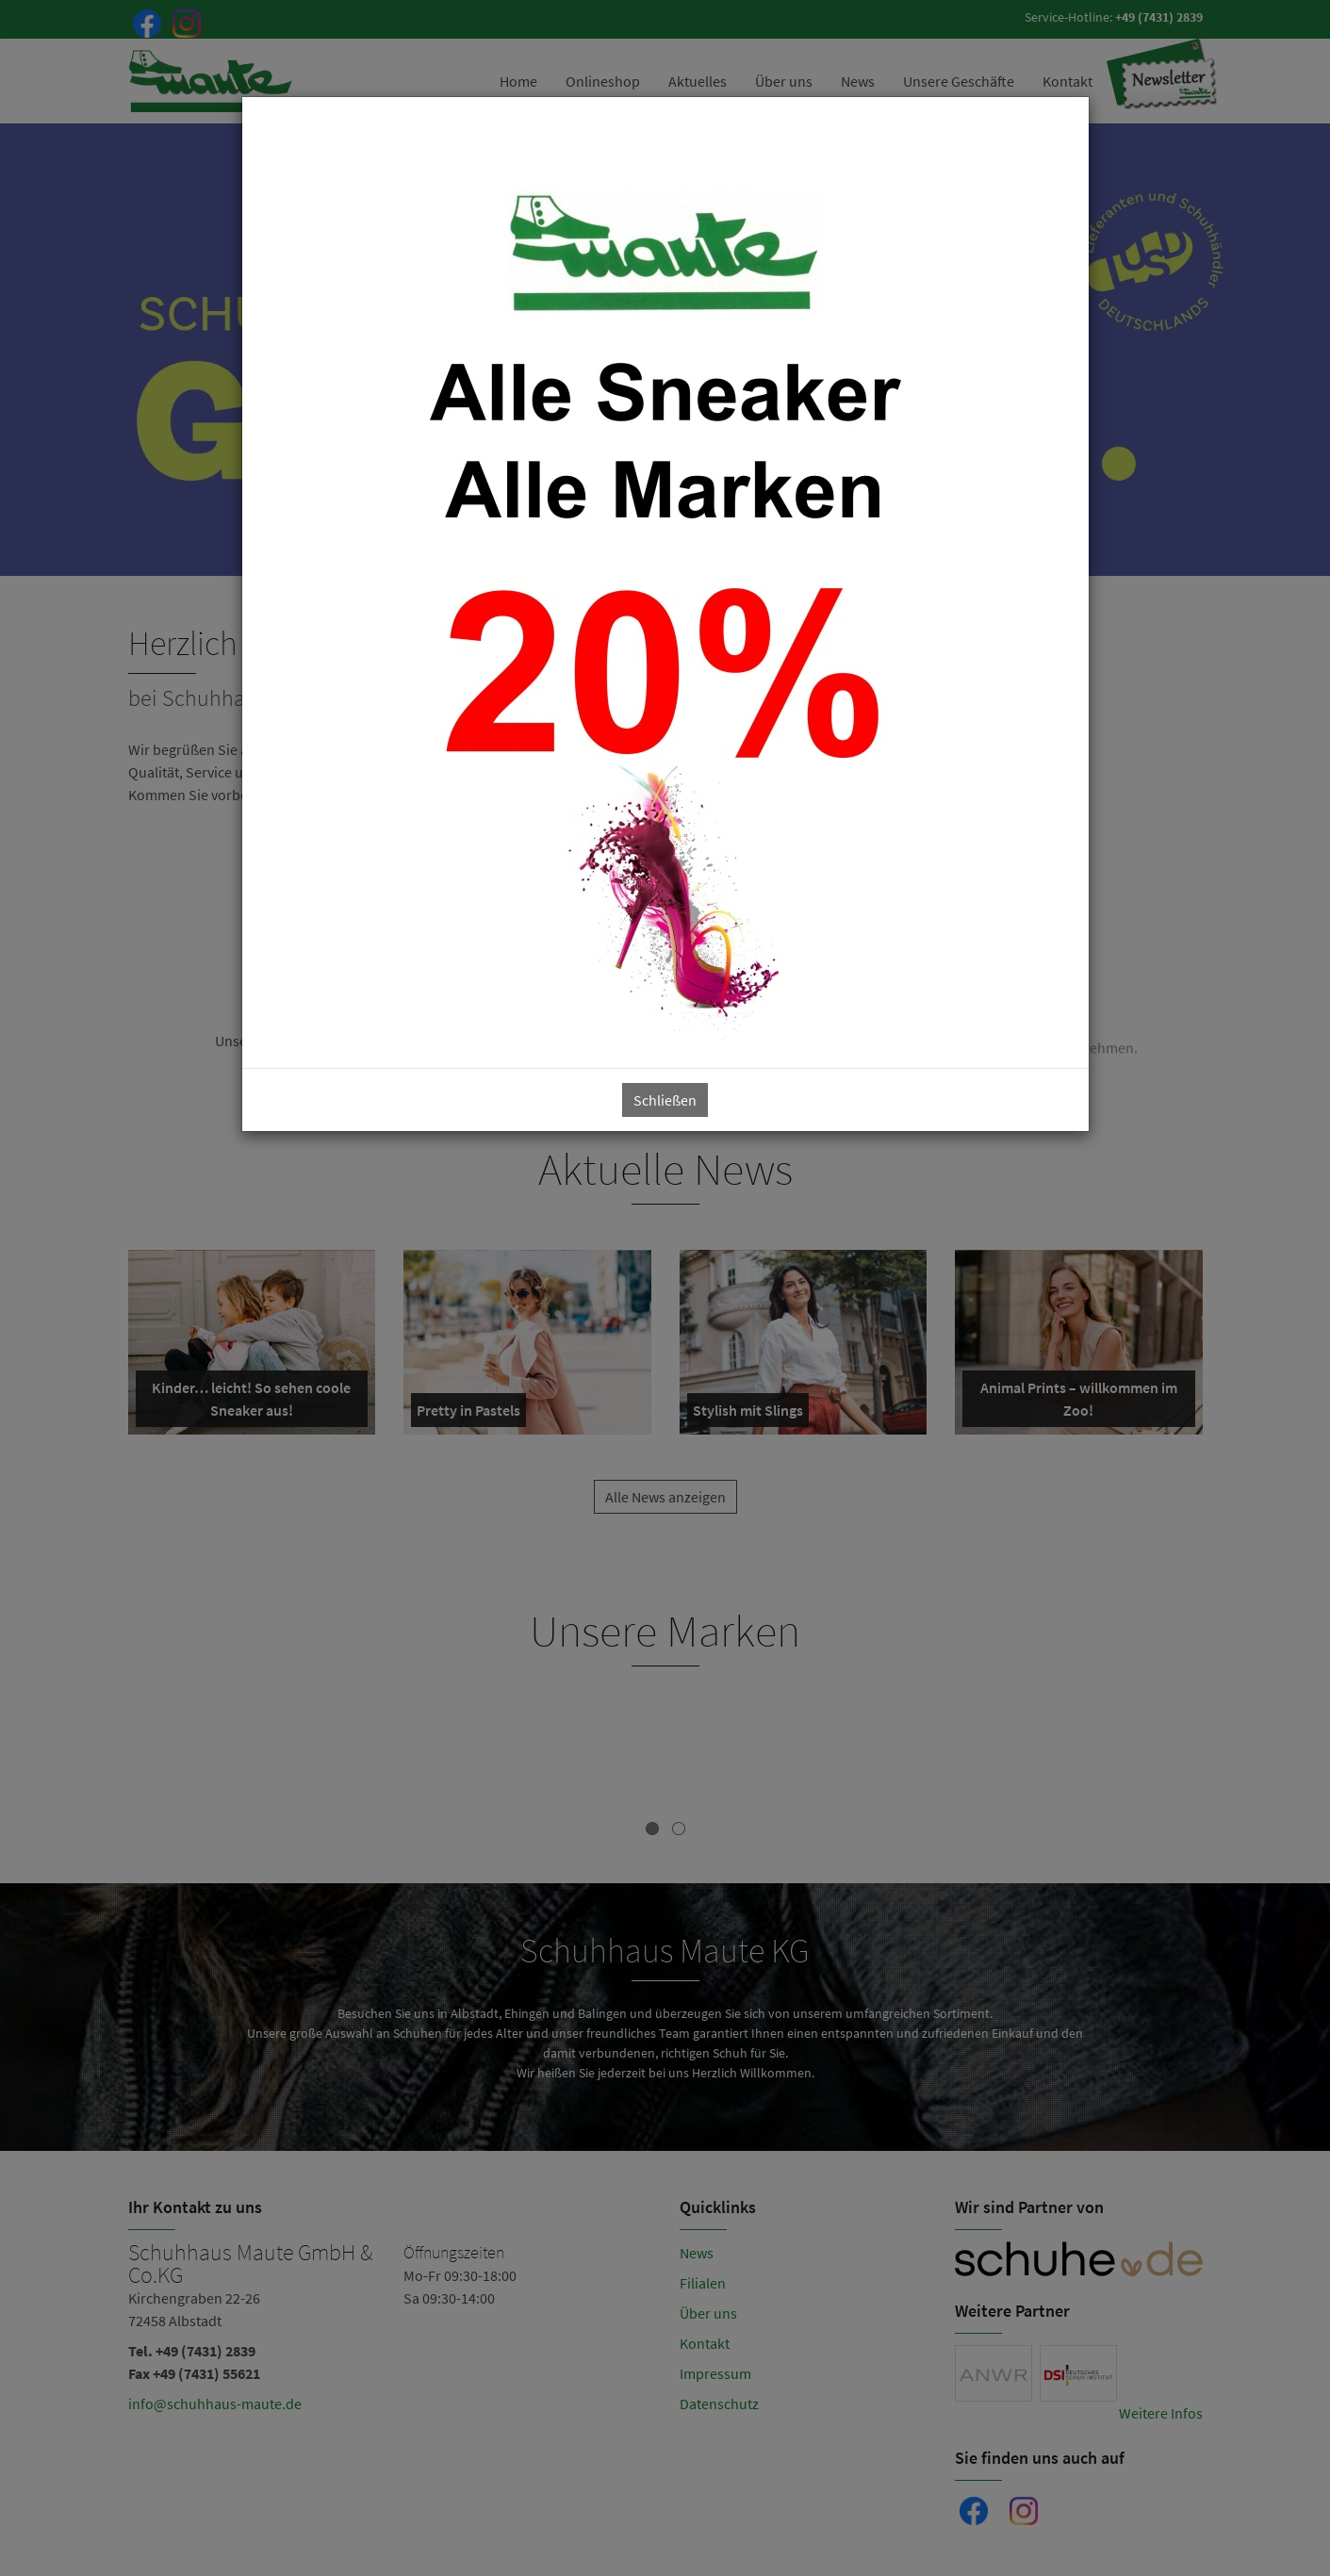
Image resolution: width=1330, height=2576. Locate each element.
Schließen (665, 1100)
